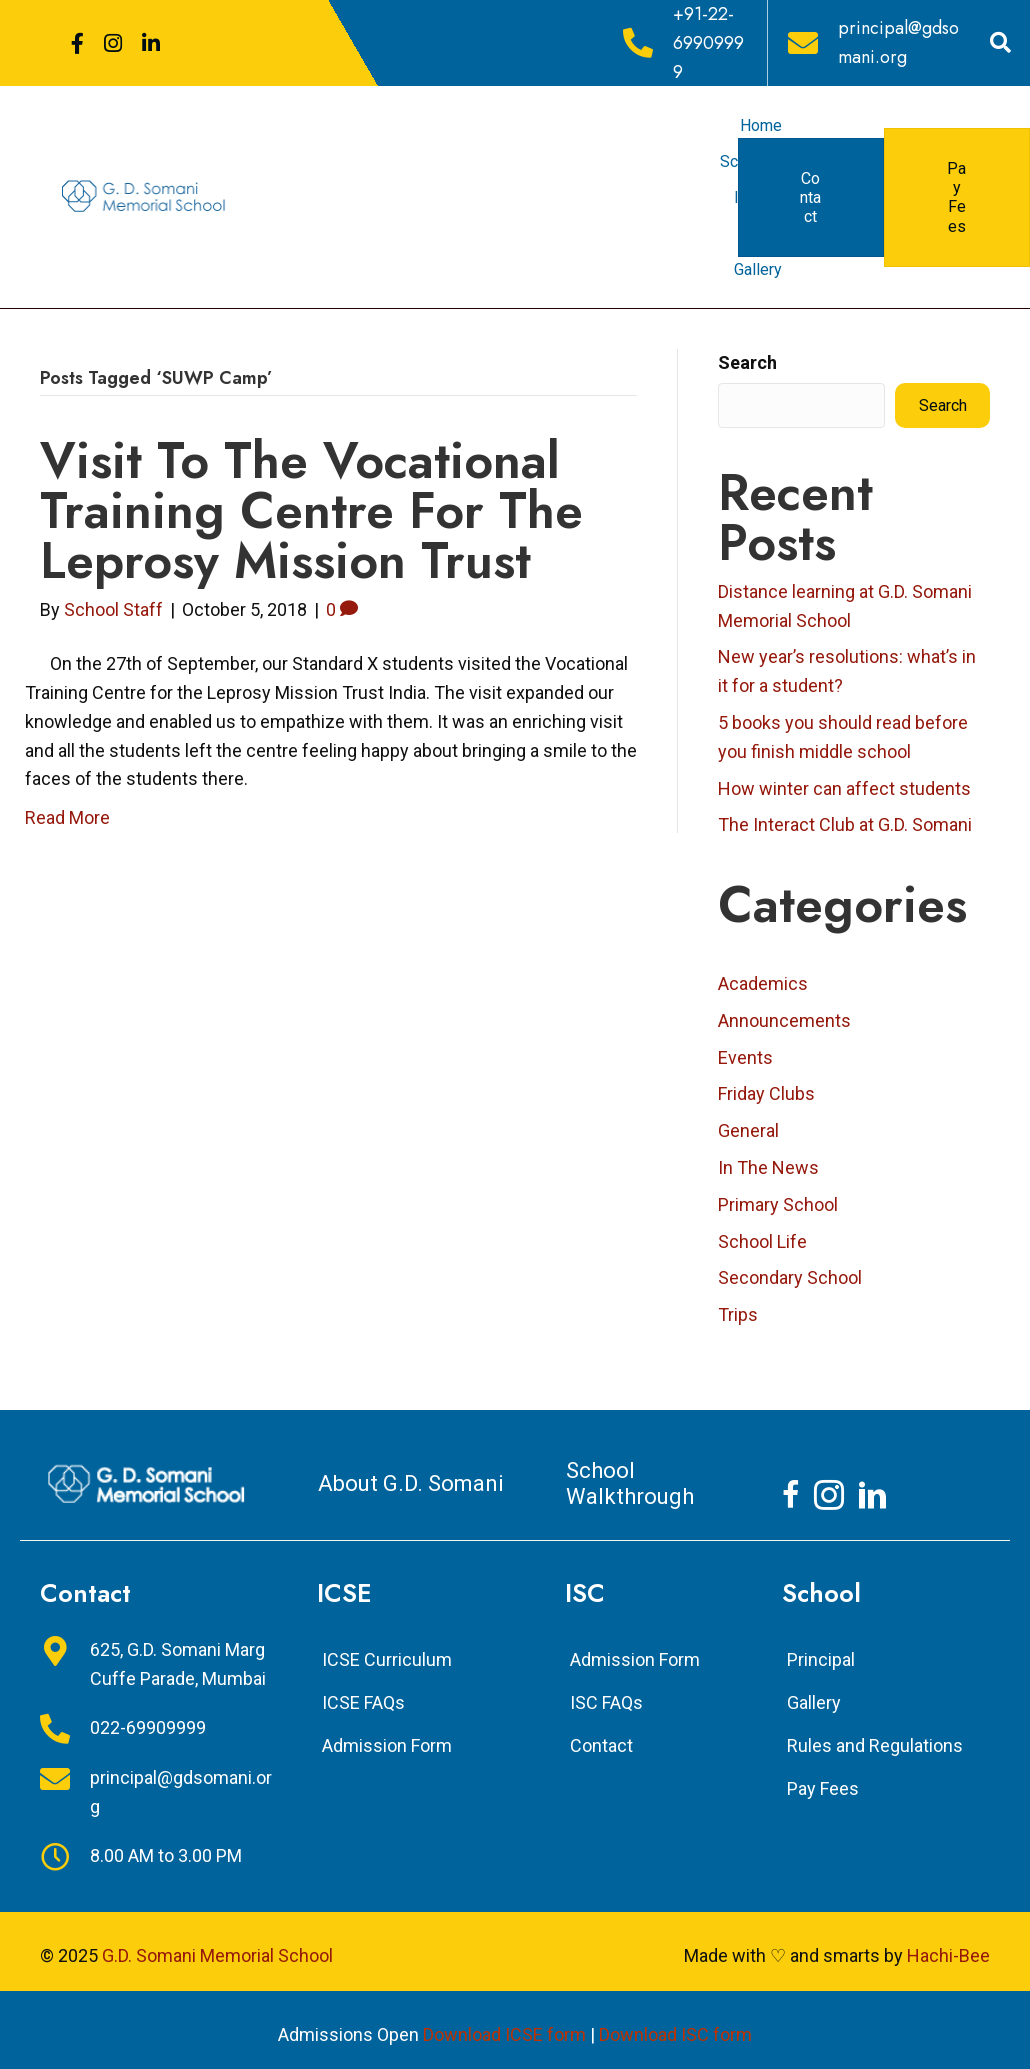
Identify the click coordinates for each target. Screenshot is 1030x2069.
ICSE (751, 197)
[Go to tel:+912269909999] (685, 43)
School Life (762, 1241)
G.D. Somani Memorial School (217, 1955)
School (744, 161)
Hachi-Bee (948, 1955)
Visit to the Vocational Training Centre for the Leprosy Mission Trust (311, 510)
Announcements (784, 1020)
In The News (768, 1167)
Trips (738, 1314)
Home (761, 125)
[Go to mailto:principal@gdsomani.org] (879, 43)
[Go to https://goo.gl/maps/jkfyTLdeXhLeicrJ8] (158, 1665)
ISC (755, 233)
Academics (763, 983)
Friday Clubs (766, 1093)
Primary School (778, 1204)
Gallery (758, 269)
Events (745, 1057)
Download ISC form (675, 2034)
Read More (67, 817)
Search (747, 362)
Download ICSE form (504, 2034)
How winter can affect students (844, 788)
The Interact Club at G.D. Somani (845, 824)
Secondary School (790, 1277)
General (748, 1130)
